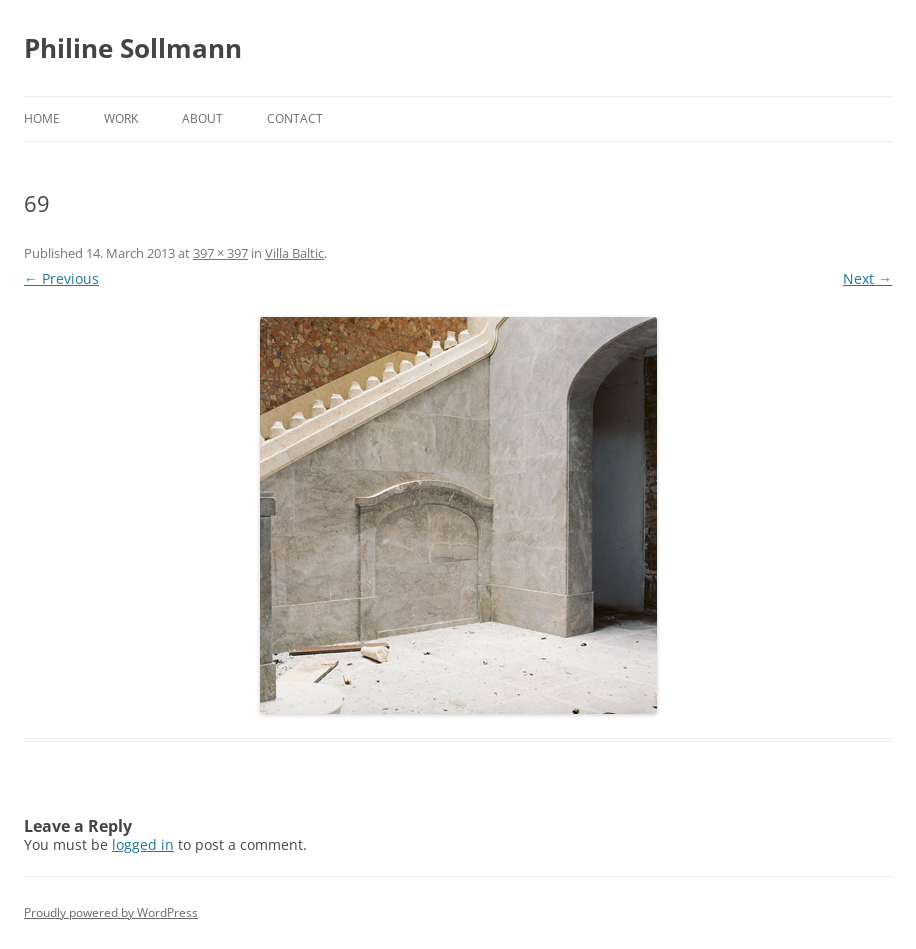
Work (121, 118)
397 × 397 (220, 253)
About (202, 118)
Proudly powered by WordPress (111, 912)
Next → (867, 278)
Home (42, 118)
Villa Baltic (294, 253)
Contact (295, 118)
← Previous (61, 278)
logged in (143, 844)
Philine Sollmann (133, 48)
